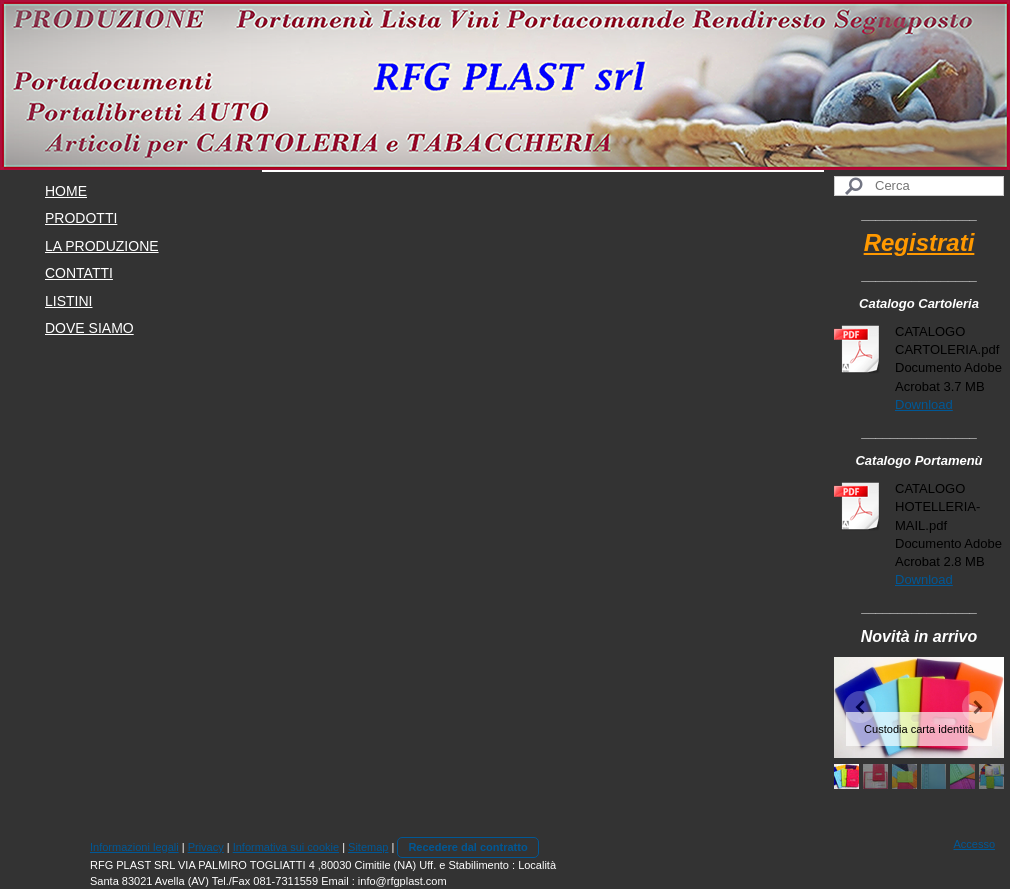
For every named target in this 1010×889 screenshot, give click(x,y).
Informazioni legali (134, 847)
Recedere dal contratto (467, 847)
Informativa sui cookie (286, 847)
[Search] (919, 186)
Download (924, 404)
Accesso (974, 844)
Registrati (919, 242)
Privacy (206, 847)
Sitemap (368, 847)
